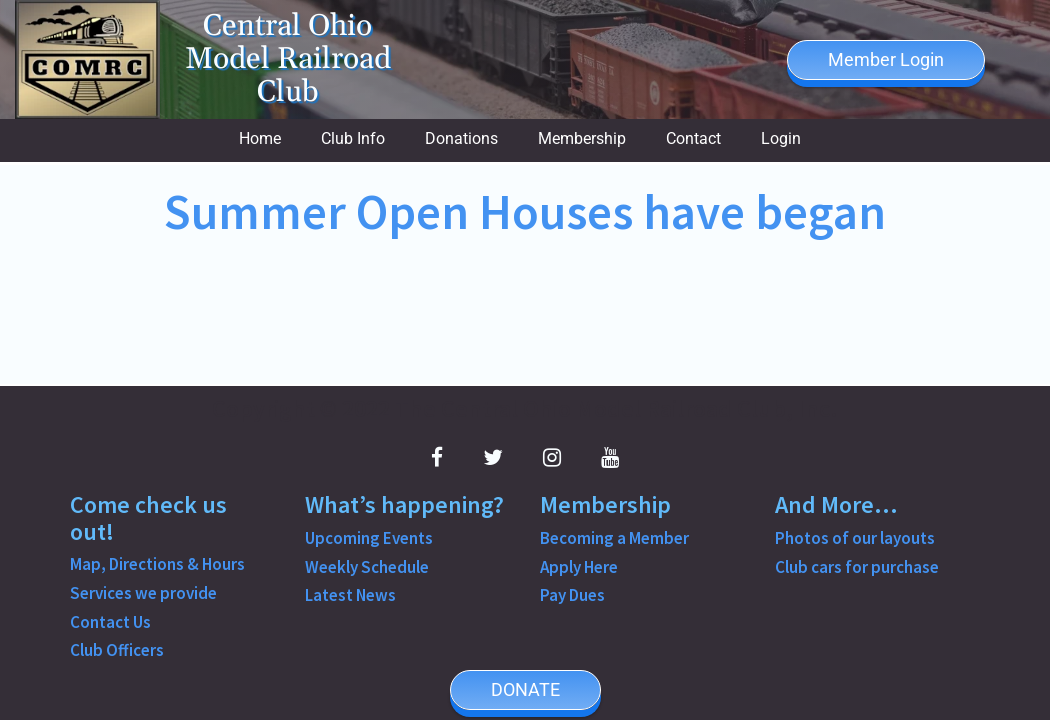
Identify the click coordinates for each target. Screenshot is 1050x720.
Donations (461, 138)
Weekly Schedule (367, 567)
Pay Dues (572, 595)
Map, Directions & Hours (157, 564)
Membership (582, 138)
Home (260, 138)
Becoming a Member (614, 538)
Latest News (350, 595)
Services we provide (143, 593)
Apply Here (579, 567)
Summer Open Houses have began (525, 211)
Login (781, 138)
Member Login (886, 59)
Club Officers (117, 650)
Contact (693, 138)
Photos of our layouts (855, 538)
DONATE (525, 689)
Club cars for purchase (857, 567)
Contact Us (110, 622)
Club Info (353, 138)
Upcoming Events (369, 538)
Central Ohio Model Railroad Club (288, 59)
